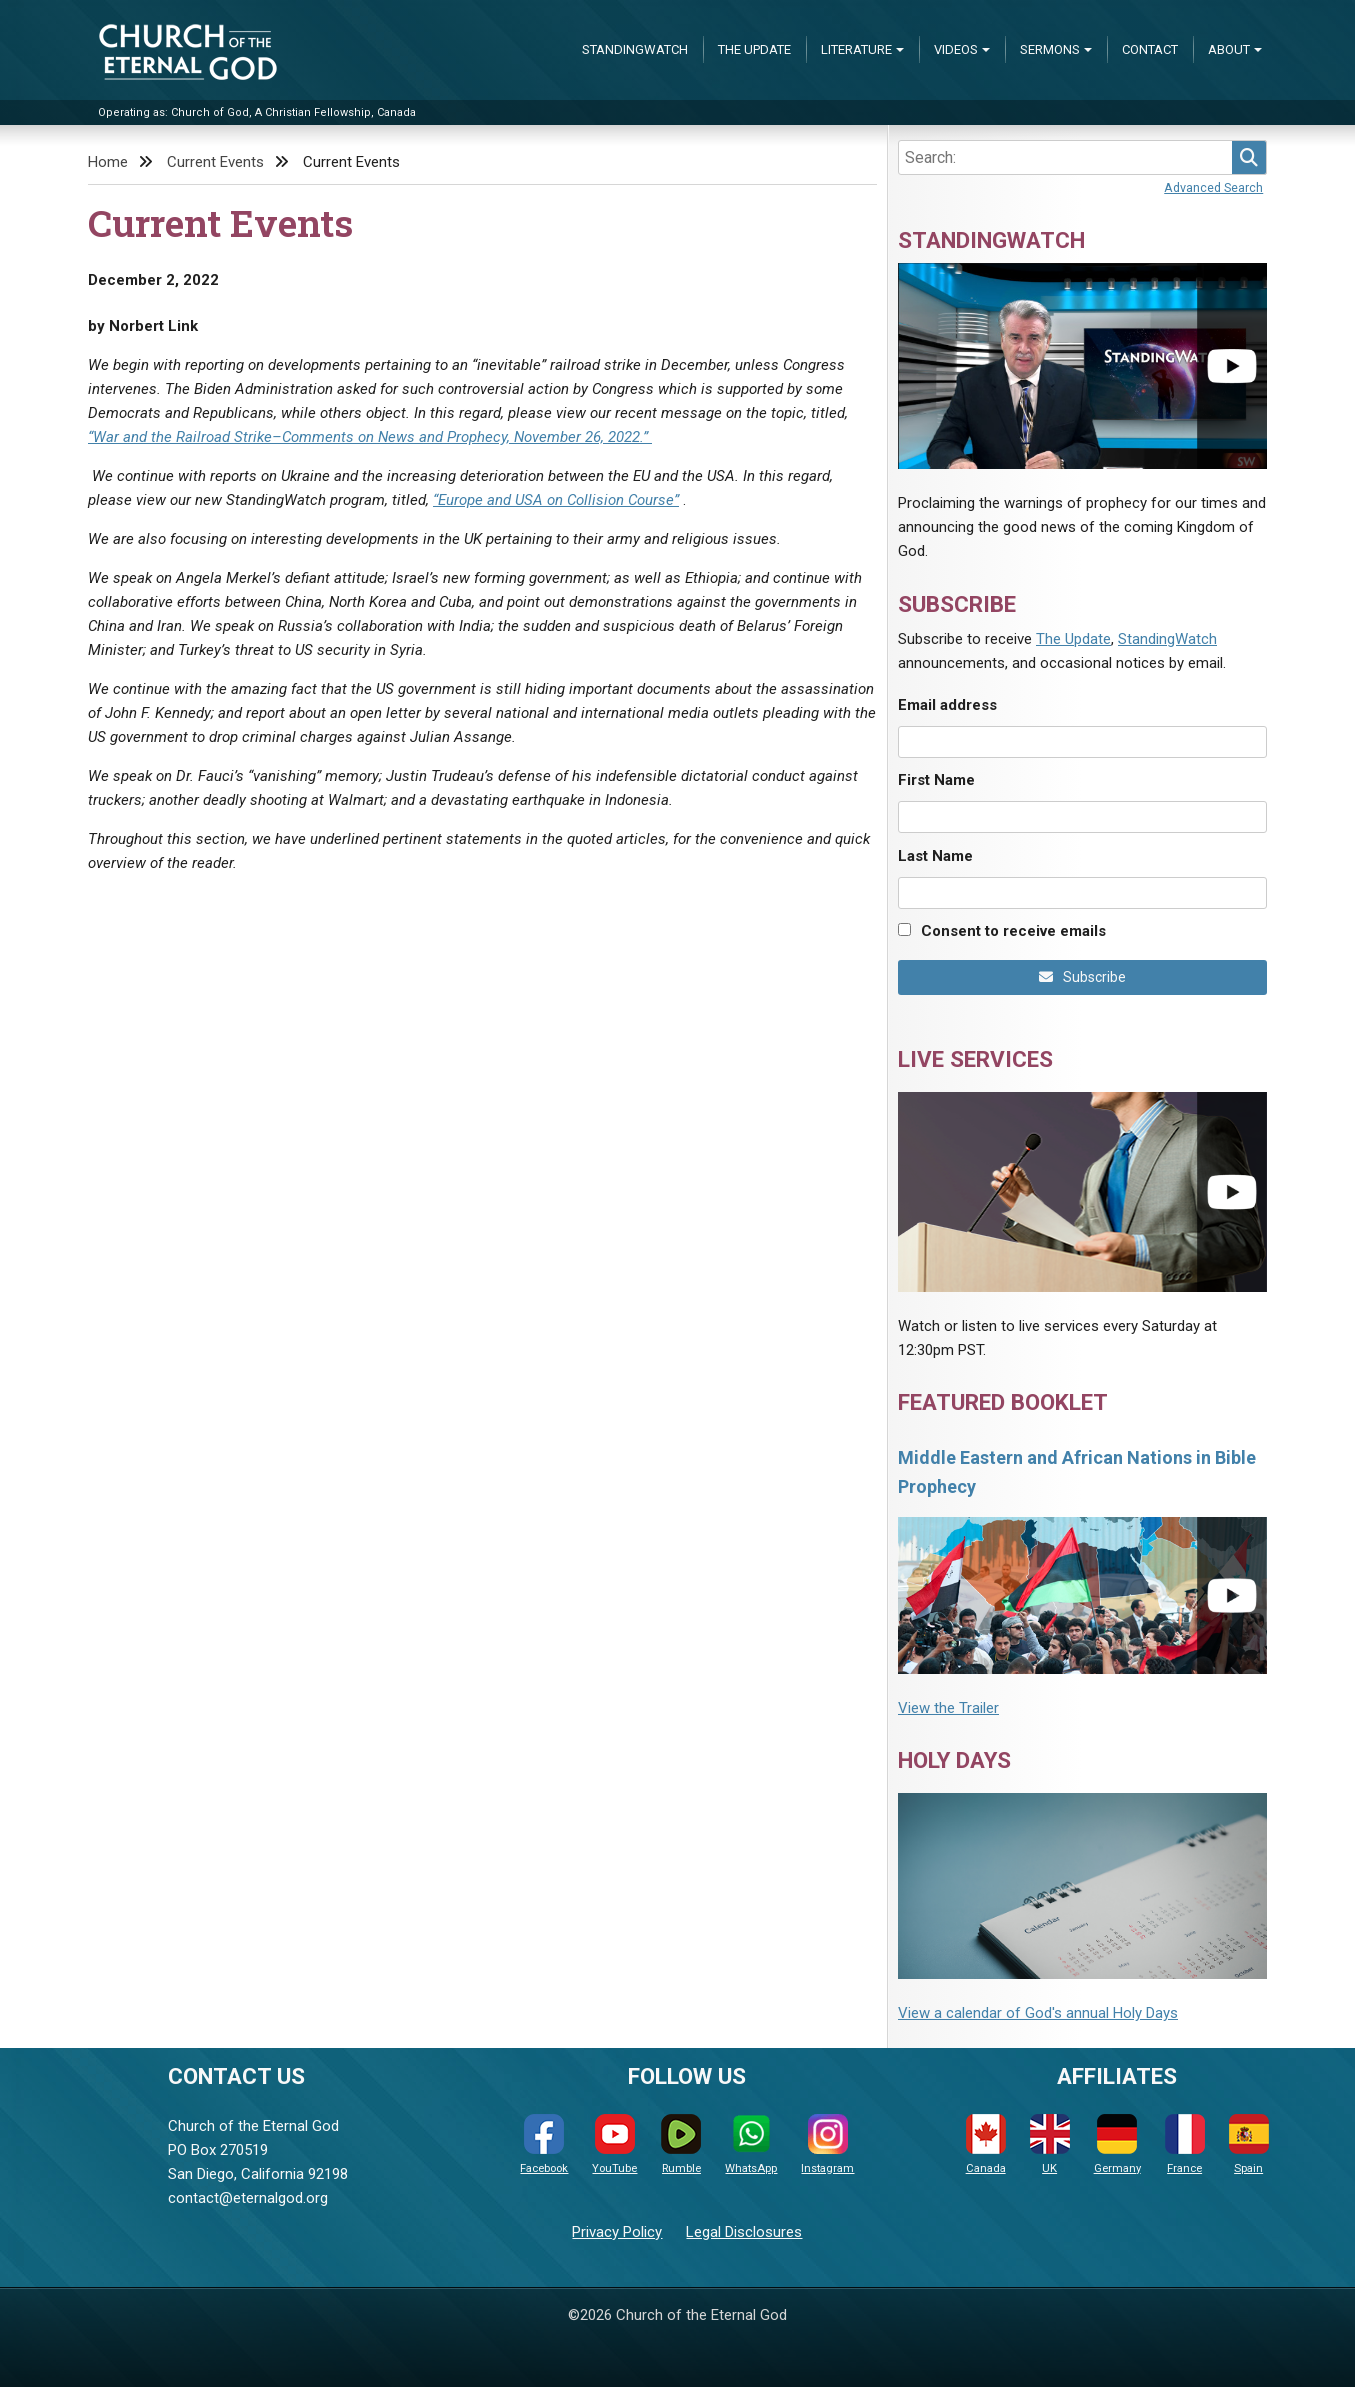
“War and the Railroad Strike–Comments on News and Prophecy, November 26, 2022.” (370, 437)
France (1185, 2144)
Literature (856, 49)
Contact (1150, 49)
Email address (947, 705)
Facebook (544, 2144)
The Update (754, 49)
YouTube (614, 2144)
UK (1050, 2144)
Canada (986, 2144)
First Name (936, 780)
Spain (1249, 2144)
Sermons (1050, 49)
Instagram (827, 2144)
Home (108, 162)
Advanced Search (1213, 187)
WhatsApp (751, 2144)
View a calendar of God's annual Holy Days (1038, 2013)
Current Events (215, 162)
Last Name (935, 856)
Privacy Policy (617, 2232)
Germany (1117, 2144)
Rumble (681, 2144)
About (1229, 49)
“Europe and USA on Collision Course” (556, 500)
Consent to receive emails (1013, 931)
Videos (956, 49)
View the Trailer (948, 1708)
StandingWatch (635, 49)
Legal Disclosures (744, 2232)
